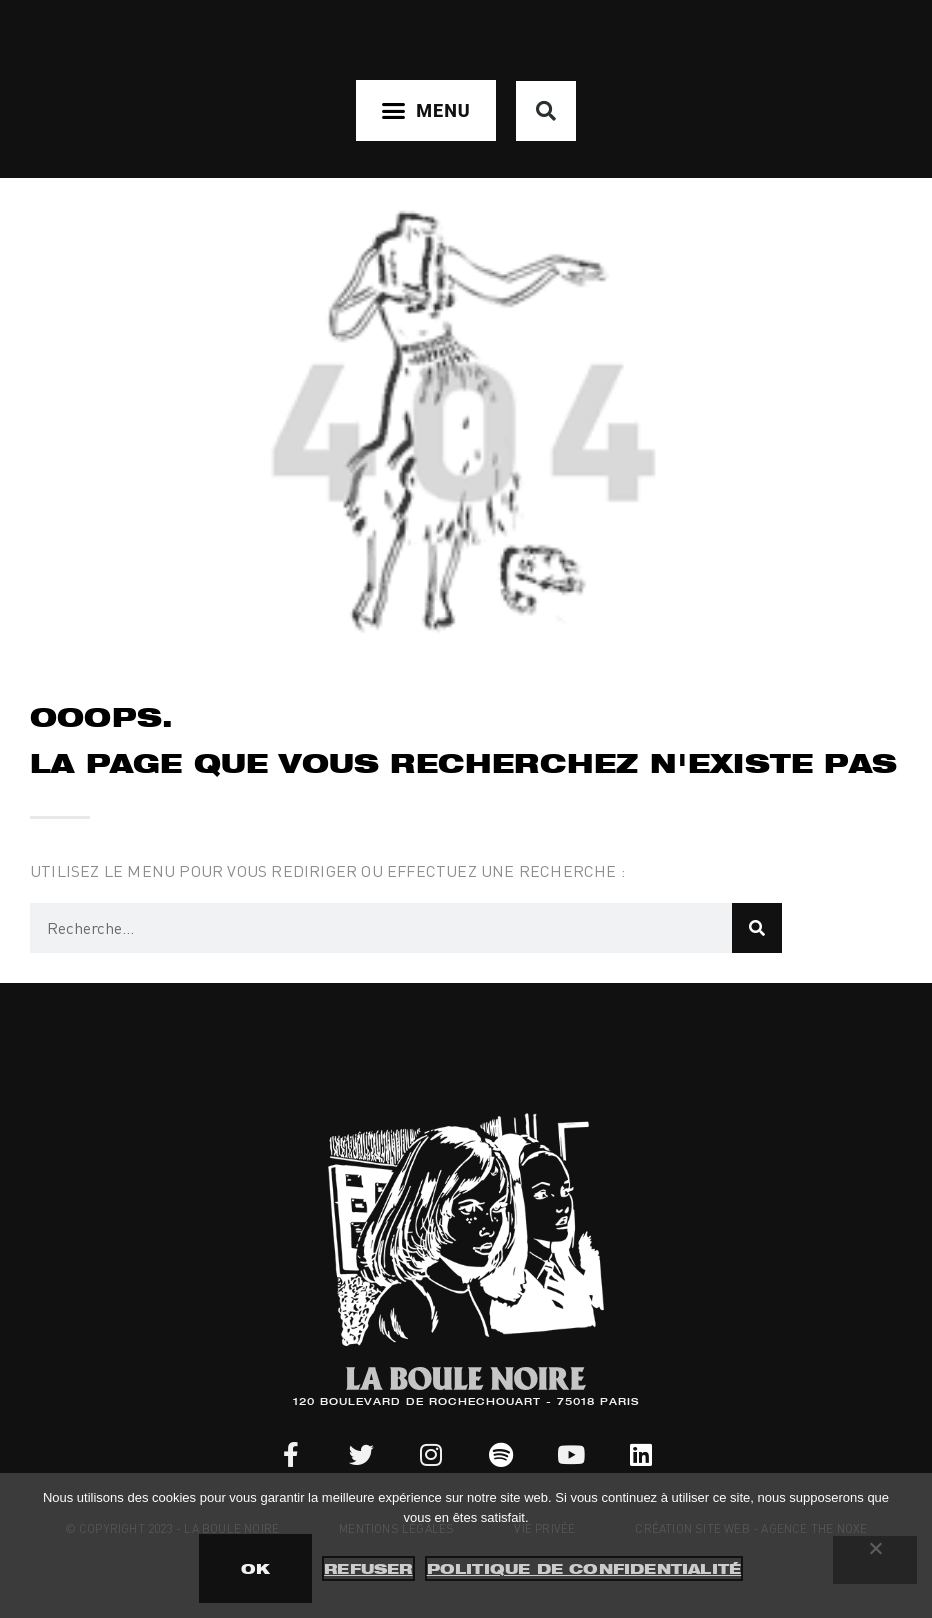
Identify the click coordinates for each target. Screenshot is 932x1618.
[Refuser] (875, 1560)
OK (255, 1568)
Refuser (368, 1568)
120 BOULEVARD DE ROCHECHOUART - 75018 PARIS (466, 1403)
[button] (425, 110)
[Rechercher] (757, 928)
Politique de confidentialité (584, 1568)
